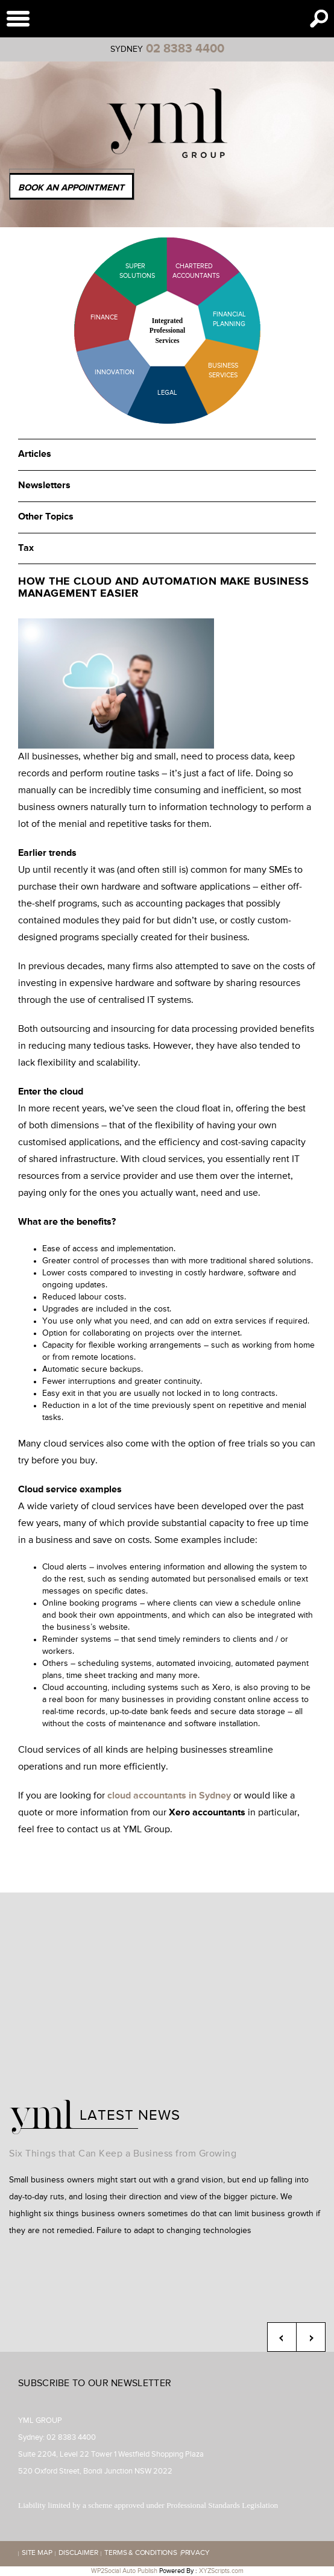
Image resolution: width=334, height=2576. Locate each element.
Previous (282, 2337)
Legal (167, 392)
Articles (34, 454)
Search (319, 19)
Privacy (195, 2553)
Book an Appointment (71, 187)
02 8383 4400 (185, 49)
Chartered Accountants (185, 271)
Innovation (114, 372)
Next (311, 2337)
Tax (26, 548)
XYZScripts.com (221, 2571)
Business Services (223, 370)
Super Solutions (127, 271)
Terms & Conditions (140, 2553)
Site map (37, 2553)
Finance (104, 317)
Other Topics (46, 517)
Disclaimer (78, 2553)
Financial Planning (229, 319)
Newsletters (44, 486)
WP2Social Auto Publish (124, 2571)
